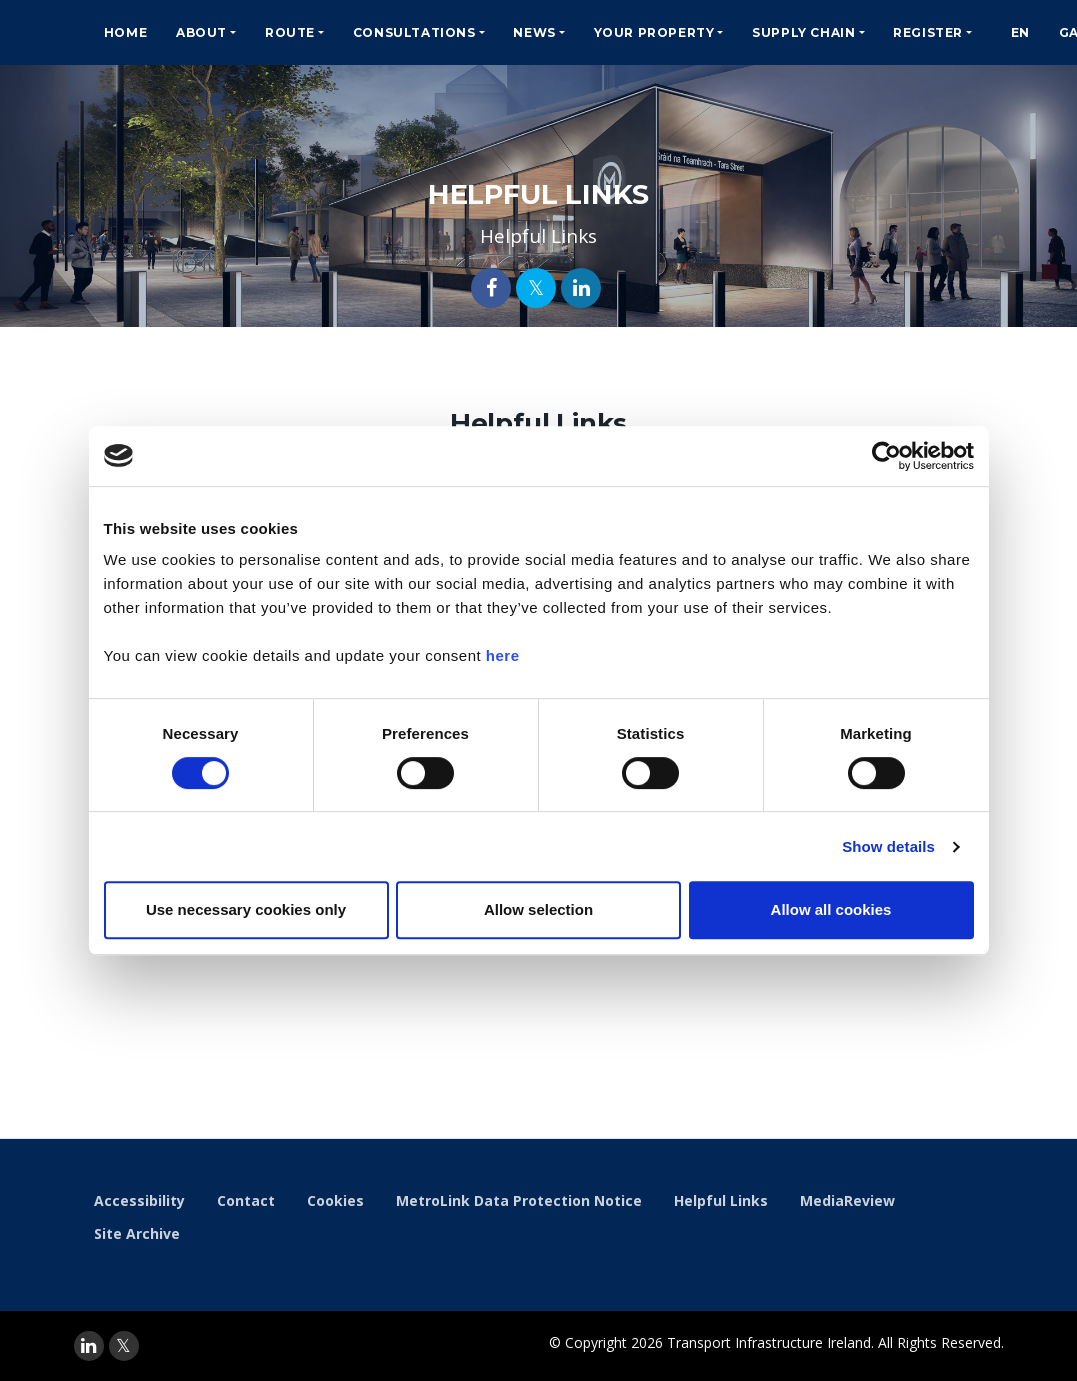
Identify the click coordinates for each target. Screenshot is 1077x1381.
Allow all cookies (831, 909)
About (201, 32)
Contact (246, 1200)
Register (928, 32)
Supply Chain (803, 32)
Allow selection (538, 909)
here (503, 655)
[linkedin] (89, 1346)
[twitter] (124, 1346)
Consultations (414, 32)
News (534, 32)
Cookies (335, 1200)
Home (125, 32)
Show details (888, 846)
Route (290, 32)
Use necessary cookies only (246, 909)
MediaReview (847, 1200)
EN (1020, 32)
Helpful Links (721, 1200)
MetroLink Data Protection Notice (519, 1200)
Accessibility (139, 1200)
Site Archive (137, 1233)
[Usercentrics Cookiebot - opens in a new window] (886, 456)
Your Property (654, 32)
